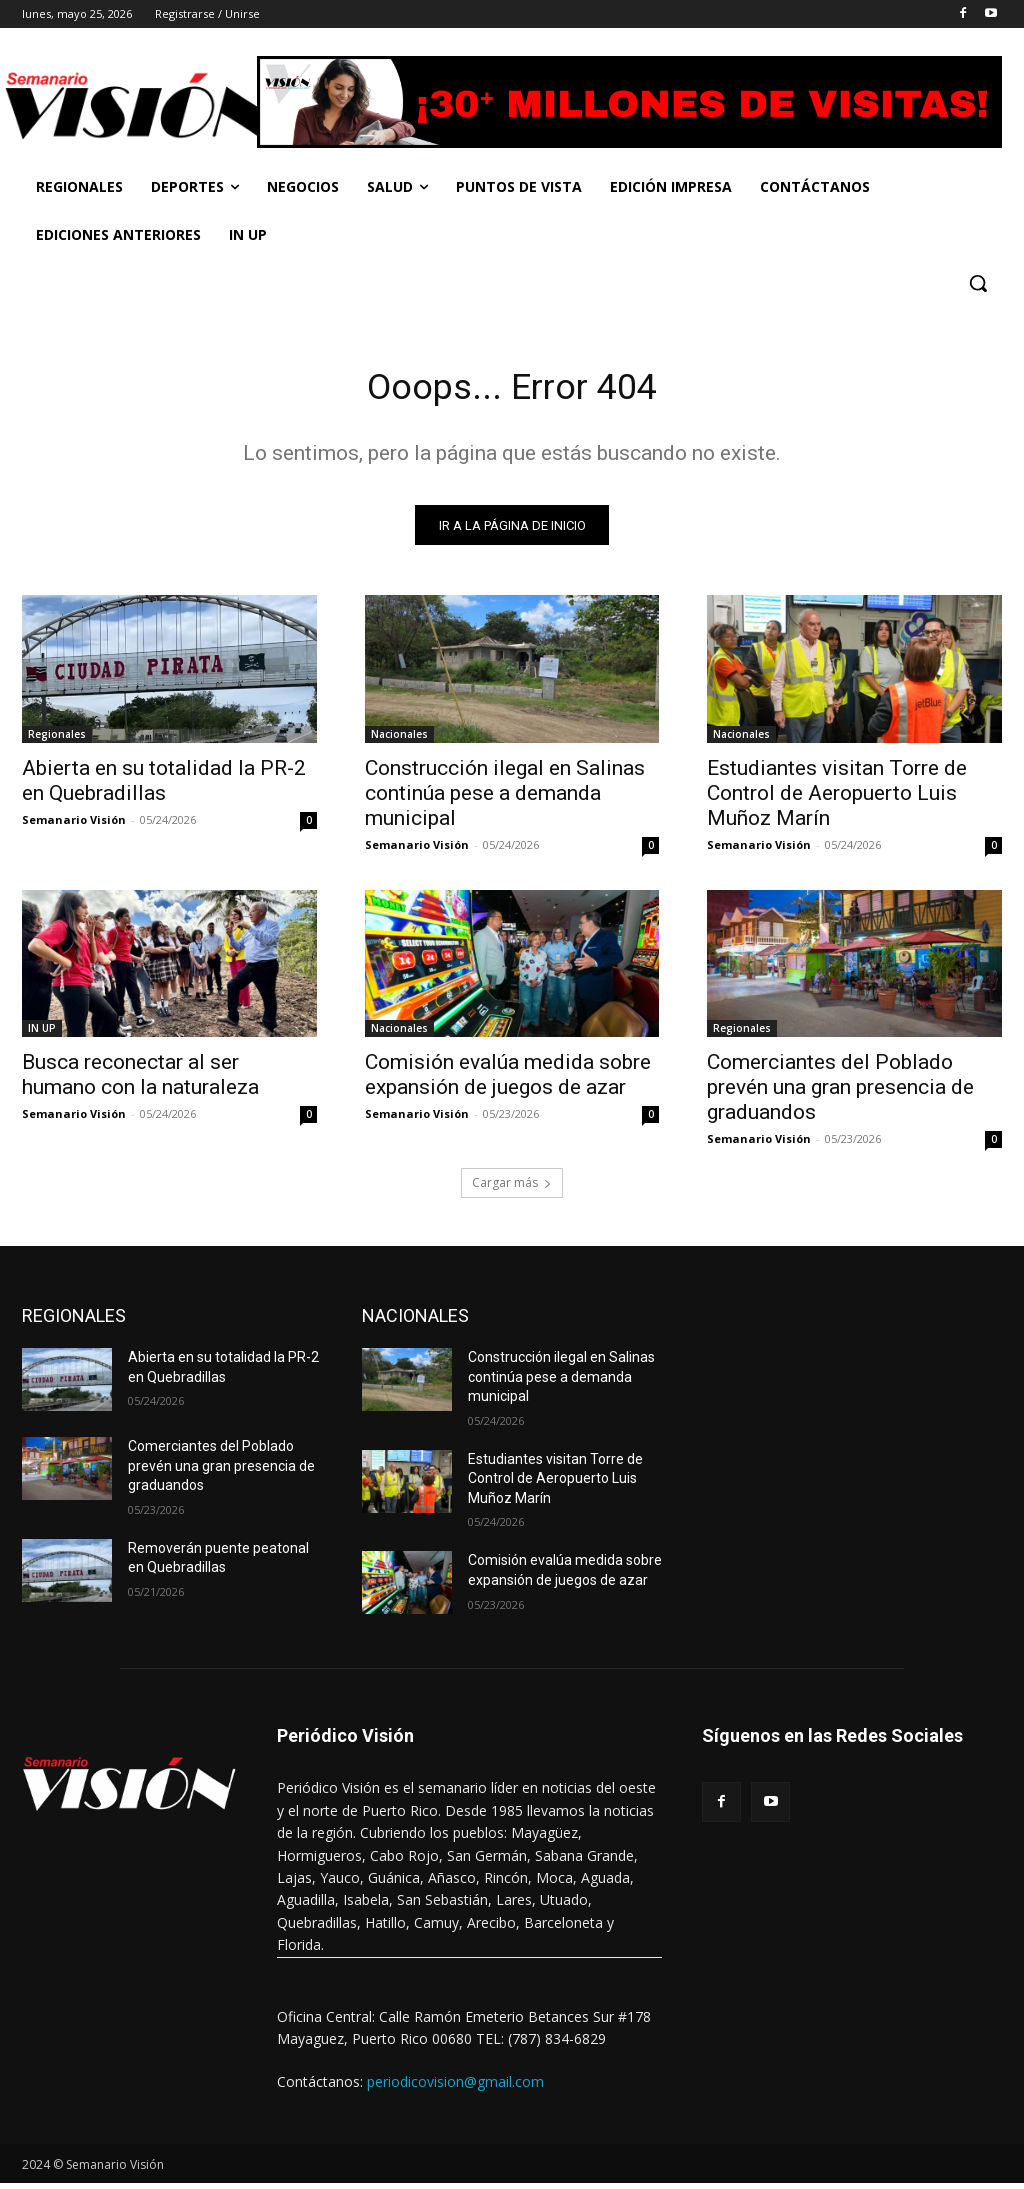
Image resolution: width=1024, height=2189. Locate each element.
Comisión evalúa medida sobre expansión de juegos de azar (508, 1080)
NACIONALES (415, 1321)
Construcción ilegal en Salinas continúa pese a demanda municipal (505, 798)
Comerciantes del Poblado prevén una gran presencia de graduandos (840, 1093)
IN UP (42, 1034)
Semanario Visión (74, 824)
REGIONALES (74, 1321)
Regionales (57, 739)
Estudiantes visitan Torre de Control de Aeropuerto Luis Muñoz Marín (837, 798)
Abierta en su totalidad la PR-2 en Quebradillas (164, 785)
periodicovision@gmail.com (455, 2087)
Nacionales (399, 739)
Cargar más (512, 1188)
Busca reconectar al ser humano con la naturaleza (140, 1080)
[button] (978, 283)
